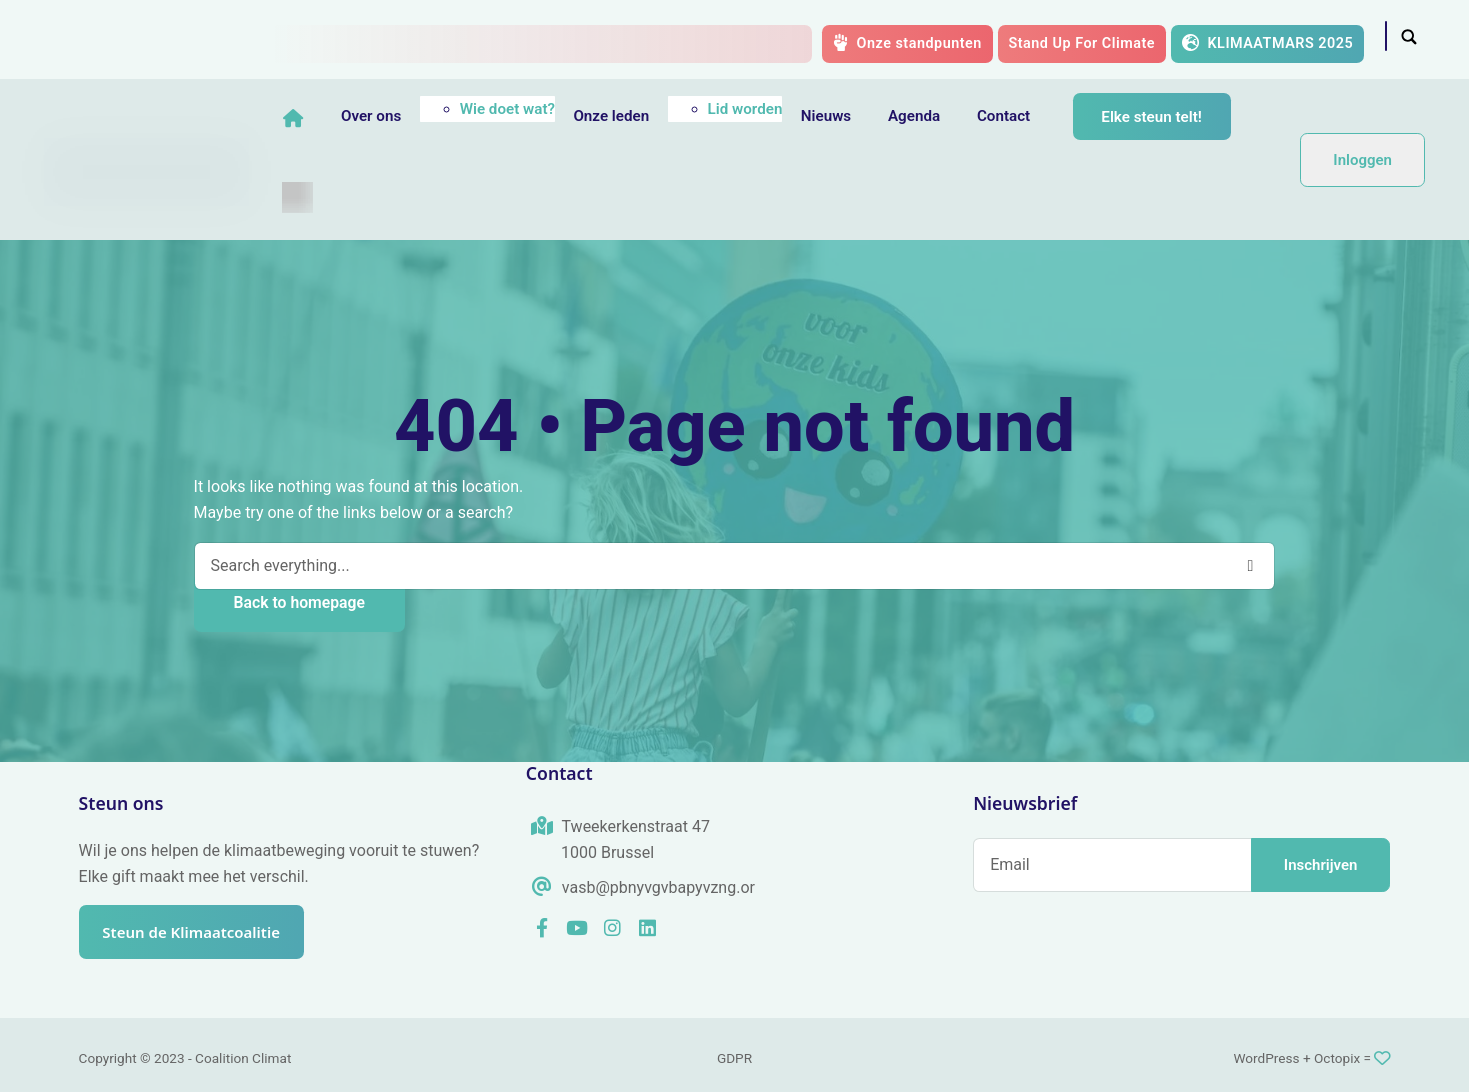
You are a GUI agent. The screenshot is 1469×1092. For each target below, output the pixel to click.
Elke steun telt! (1197, 117)
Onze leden (657, 116)
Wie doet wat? (552, 109)
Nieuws (871, 116)
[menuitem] (343, 197)
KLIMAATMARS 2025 (1268, 43)
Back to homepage (299, 602)
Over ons (416, 116)
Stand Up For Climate (1081, 43)
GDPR (734, 1058)
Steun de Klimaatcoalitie (200, 933)
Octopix (1337, 1058)
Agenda (959, 116)
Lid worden (790, 109)
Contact (1048, 116)
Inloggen (1362, 160)
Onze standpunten (907, 43)
